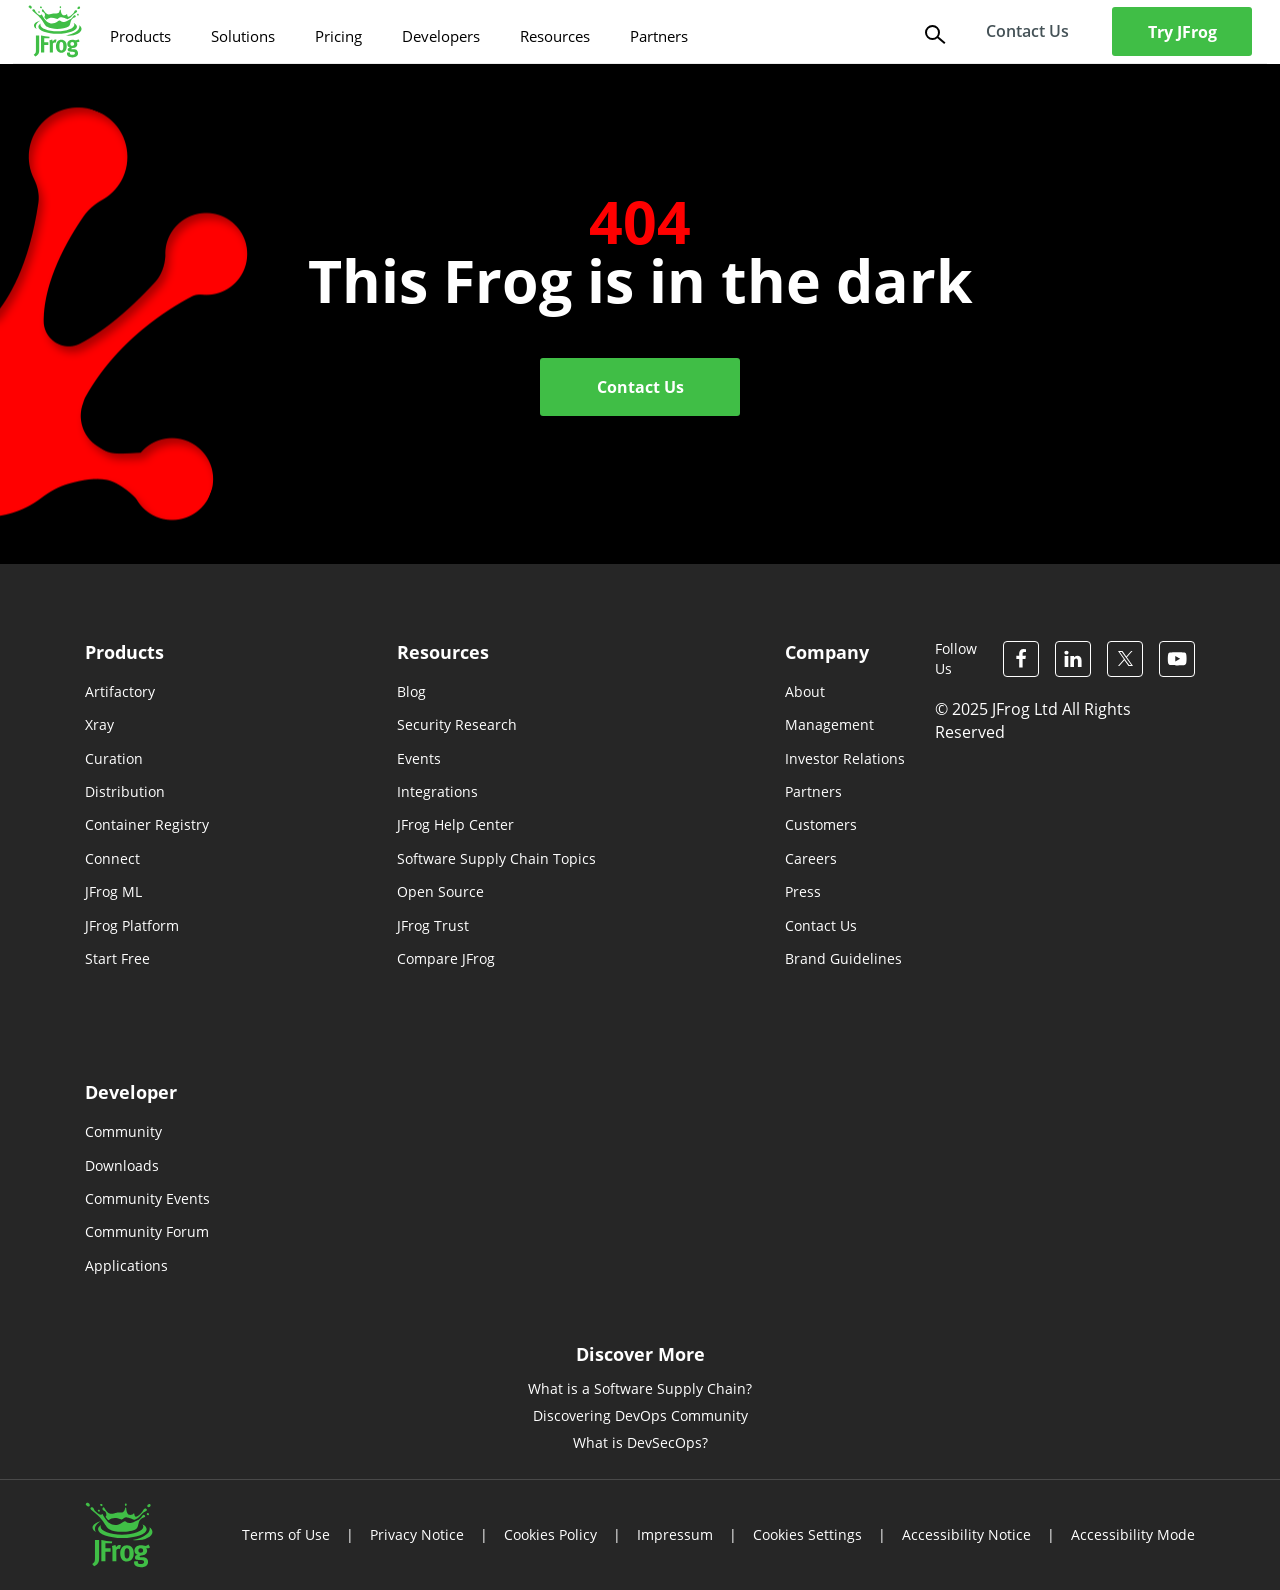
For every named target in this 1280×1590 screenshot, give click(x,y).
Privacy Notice (417, 1534)
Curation (114, 758)
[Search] (932, 32)
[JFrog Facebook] (1021, 659)
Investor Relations (845, 758)
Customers (821, 824)
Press (803, 891)
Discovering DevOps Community (640, 1415)
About (805, 691)
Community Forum (147, 1231)
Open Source (440, 891)
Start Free (117, 958)
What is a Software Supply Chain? (640, 1388)
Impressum (675, 1534)
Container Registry (147, 824)
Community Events (147, 1198)
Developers (441, 36)
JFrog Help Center (455, 824)
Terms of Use (286, 1534)
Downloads (122, 1165)
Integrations (437, 791)
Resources (555, 36)
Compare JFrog (446, 958)
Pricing (338, 36)
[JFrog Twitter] (1125, 659)
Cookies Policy (550, 1534)
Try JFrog (1182, 32)
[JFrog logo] (55, 31)
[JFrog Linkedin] (1073, 659)
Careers (811, 858)
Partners (659, 36)
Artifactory (120, 691)
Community (123, 1131)
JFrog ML (113, 891)
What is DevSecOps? (640, 1442)
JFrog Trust (433, 925)
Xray (99, 724)
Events (419, 758)
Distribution (125, 791)
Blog (411, 691)
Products (140, 36)
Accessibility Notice (966, 1534)
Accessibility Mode (1133, 1534)
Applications (126, 1265)
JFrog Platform (132, 925)
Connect (112, 858)
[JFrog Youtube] (1177, 659)
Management (829, 724)
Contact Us (640, 387)
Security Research (457, 724)
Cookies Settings (807, 1534)
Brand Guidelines (843, 958)
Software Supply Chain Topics (496, 858)
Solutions (243, 36)
